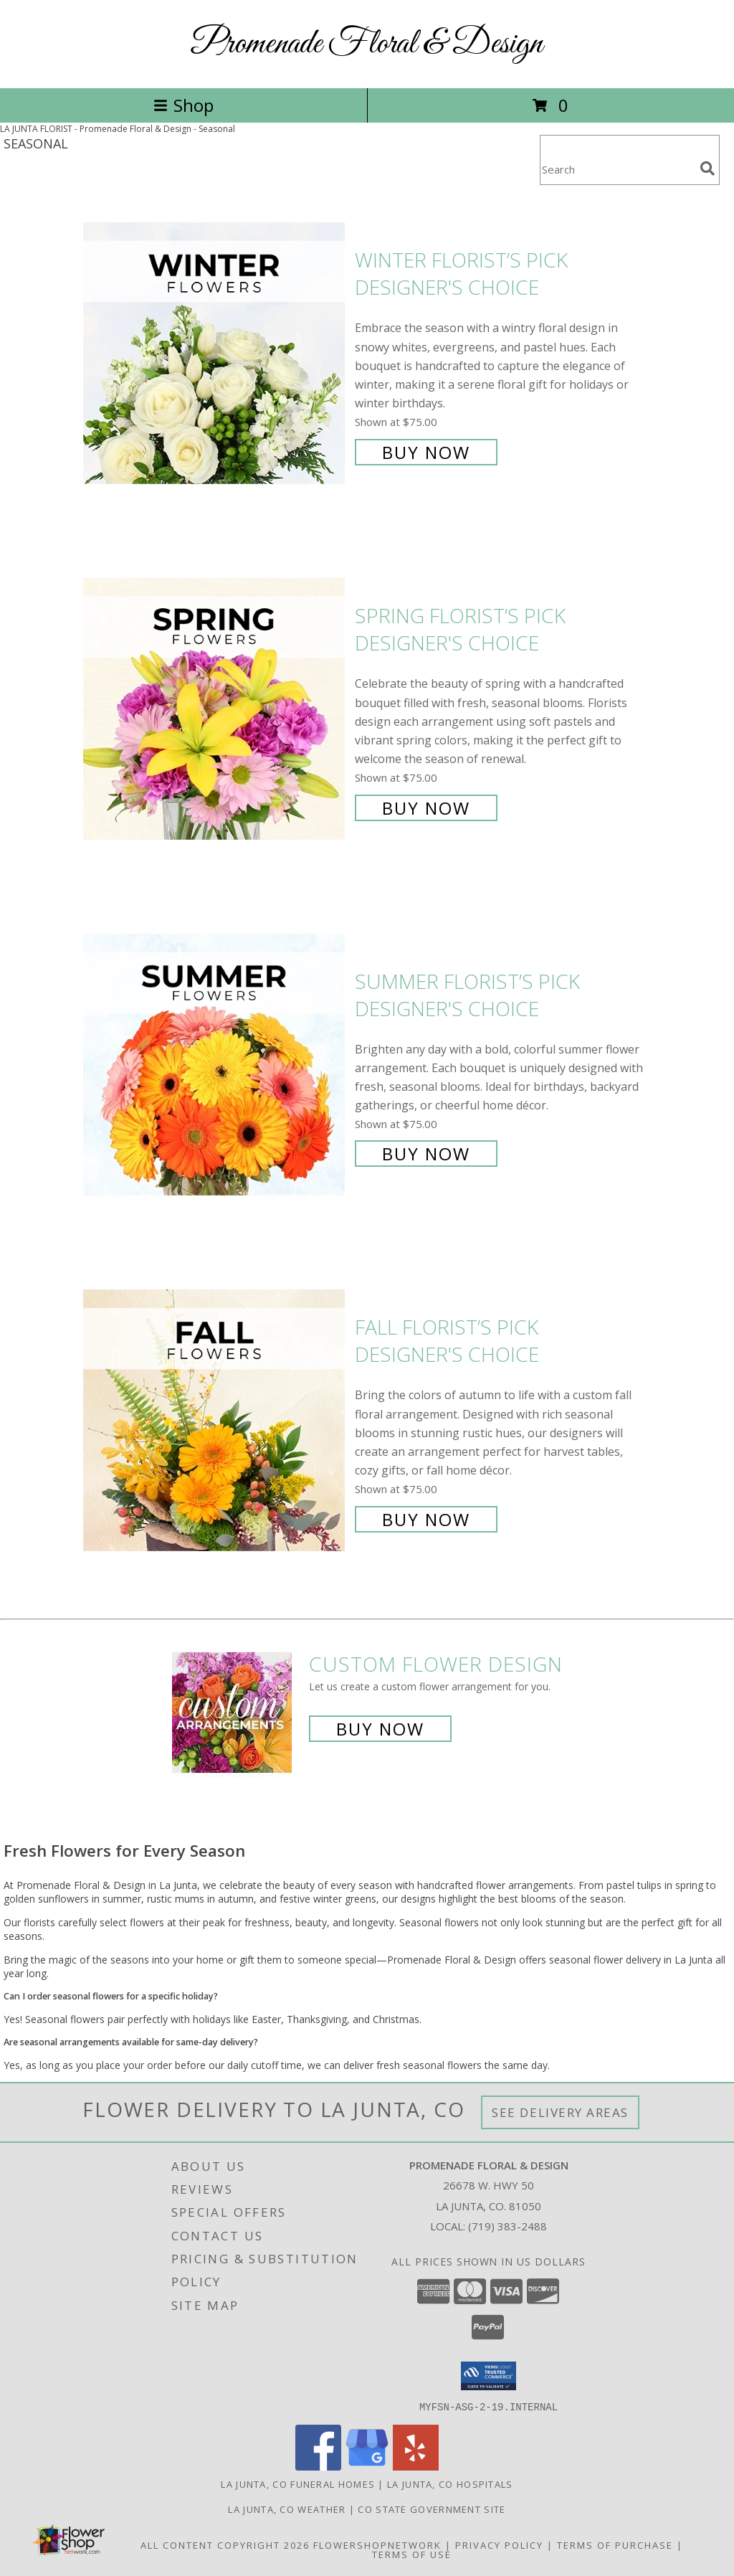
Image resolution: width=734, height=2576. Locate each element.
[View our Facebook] (318, 2466)
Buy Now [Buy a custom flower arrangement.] (380, 1729)
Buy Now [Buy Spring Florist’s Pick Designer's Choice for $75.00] (426, 808)
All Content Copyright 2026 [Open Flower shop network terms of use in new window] (225, 2544)
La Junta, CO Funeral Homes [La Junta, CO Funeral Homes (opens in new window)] (298, 2483)
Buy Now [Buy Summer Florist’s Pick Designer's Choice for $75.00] (426, 1153)
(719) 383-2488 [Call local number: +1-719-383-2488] (507, 2226)
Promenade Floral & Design (367, 44)
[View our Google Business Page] (367, 2466)
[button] (488, 2376)
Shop (183, 105)
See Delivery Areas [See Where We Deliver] (560, 2112)
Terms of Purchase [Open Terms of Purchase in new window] (615, 2544)
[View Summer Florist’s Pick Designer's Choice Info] (215, 1066)
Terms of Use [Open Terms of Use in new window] (412, 2553)
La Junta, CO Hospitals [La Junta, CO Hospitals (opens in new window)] (450, 2483)
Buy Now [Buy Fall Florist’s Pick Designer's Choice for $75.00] (426, 1519)
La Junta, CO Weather (286, 2508)
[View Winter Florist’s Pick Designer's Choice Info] (215, 354)
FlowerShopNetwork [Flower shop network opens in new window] (377, 2544)
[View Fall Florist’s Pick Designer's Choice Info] (215, 1422)
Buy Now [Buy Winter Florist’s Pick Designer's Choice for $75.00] (426, 452)
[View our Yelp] (416, 2466)
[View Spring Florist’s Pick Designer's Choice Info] (215, 710)
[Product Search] (617, 168)
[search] (707, 168)
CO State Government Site (431, 2508)
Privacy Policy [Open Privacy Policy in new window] (499, 2544)
